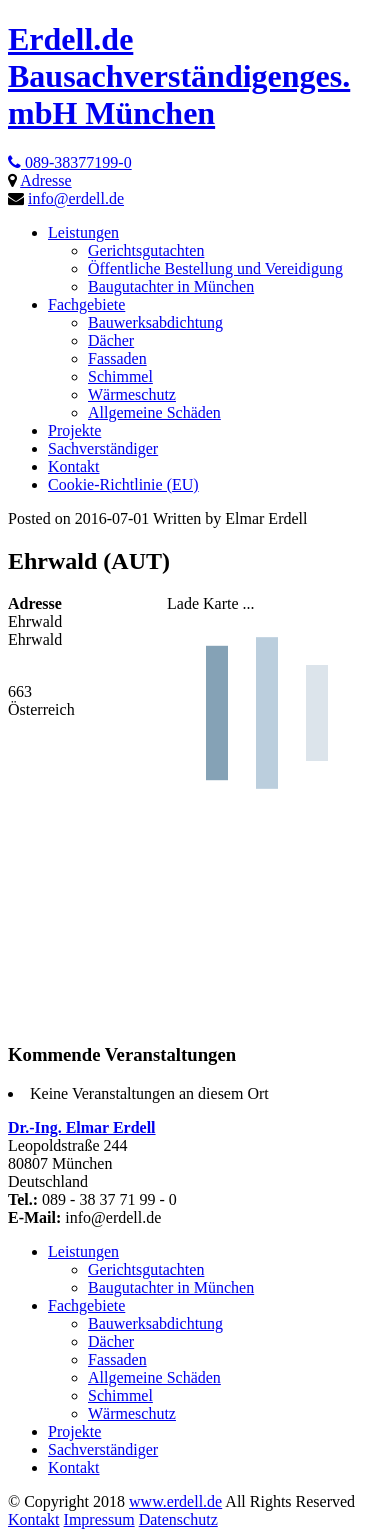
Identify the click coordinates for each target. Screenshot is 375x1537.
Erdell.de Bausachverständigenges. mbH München (179, 76)
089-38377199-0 (70, 162)
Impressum (99, 1519)
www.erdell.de (175, 1501)
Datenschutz (178, 1519)
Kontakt (34, 1519)
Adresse (46, 180)
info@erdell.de (76, 198)
